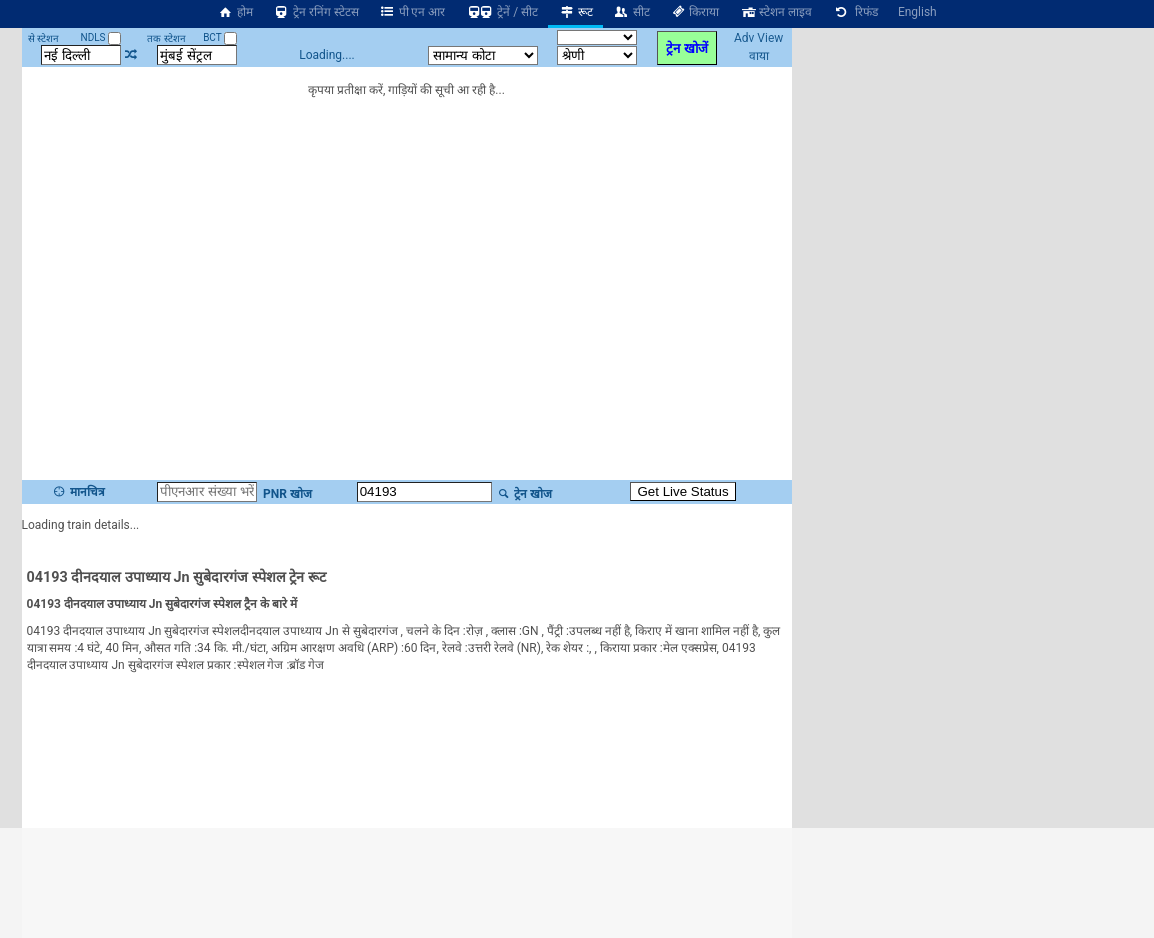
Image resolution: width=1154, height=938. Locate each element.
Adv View (758, 38)
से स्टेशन (43, 38)
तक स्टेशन (166, 38)
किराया (695, 12)
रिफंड (855, 12)
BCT (220, 37)
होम (235, 12)
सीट (631, 12)
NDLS (101, 37)
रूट (575, 12)
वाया (759, 56)
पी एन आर (412, 12)
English (917, 12)
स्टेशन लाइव (775, 12)
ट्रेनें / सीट (501, 12)
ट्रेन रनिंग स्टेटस (316, 12)
